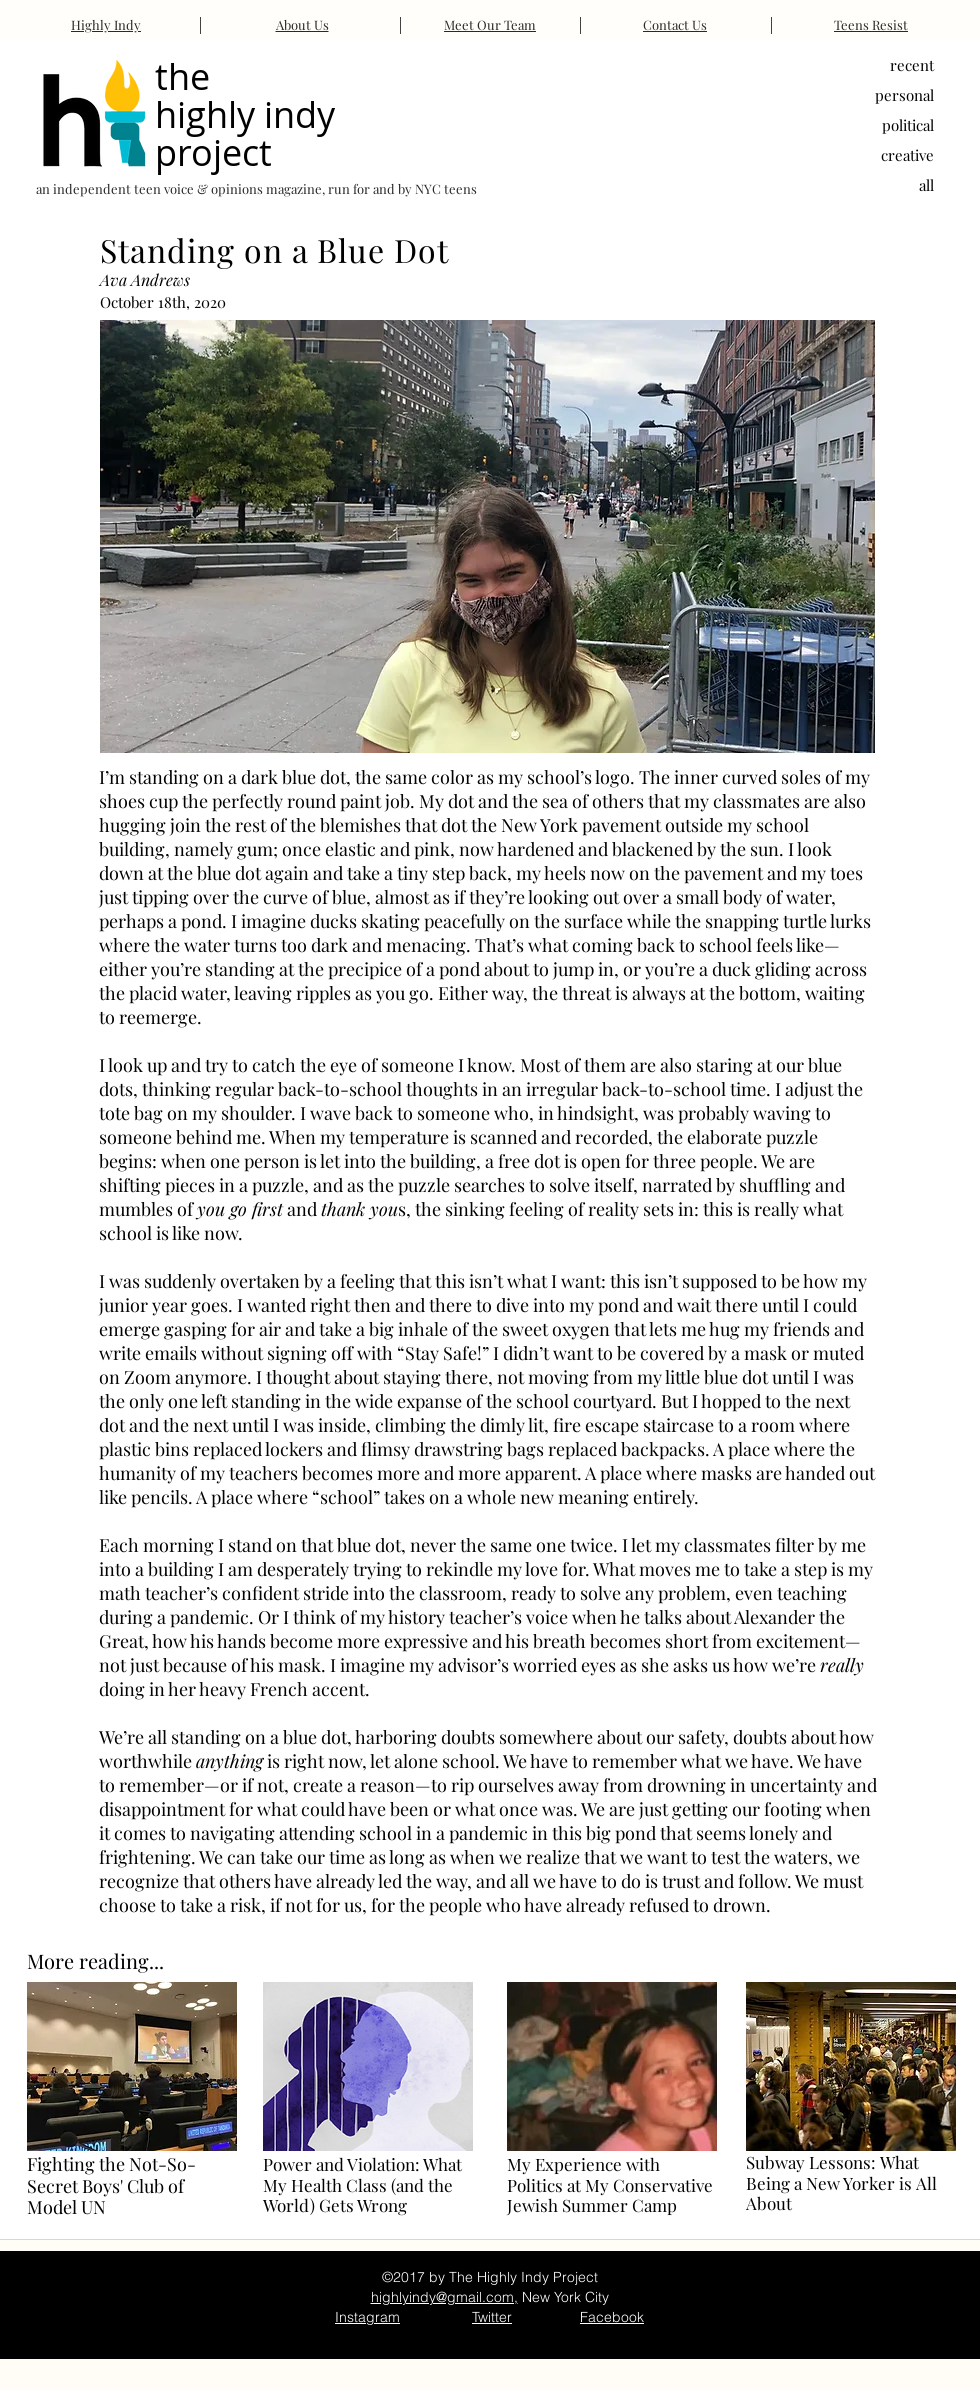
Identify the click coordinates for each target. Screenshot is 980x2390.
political (908, 125)
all (926, 185)
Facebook (612, 2317)
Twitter (492, 2317)
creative (907, 155)
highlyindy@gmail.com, (444, 2297)
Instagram (367, 2317)
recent (912, 65)
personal (904, 95)
